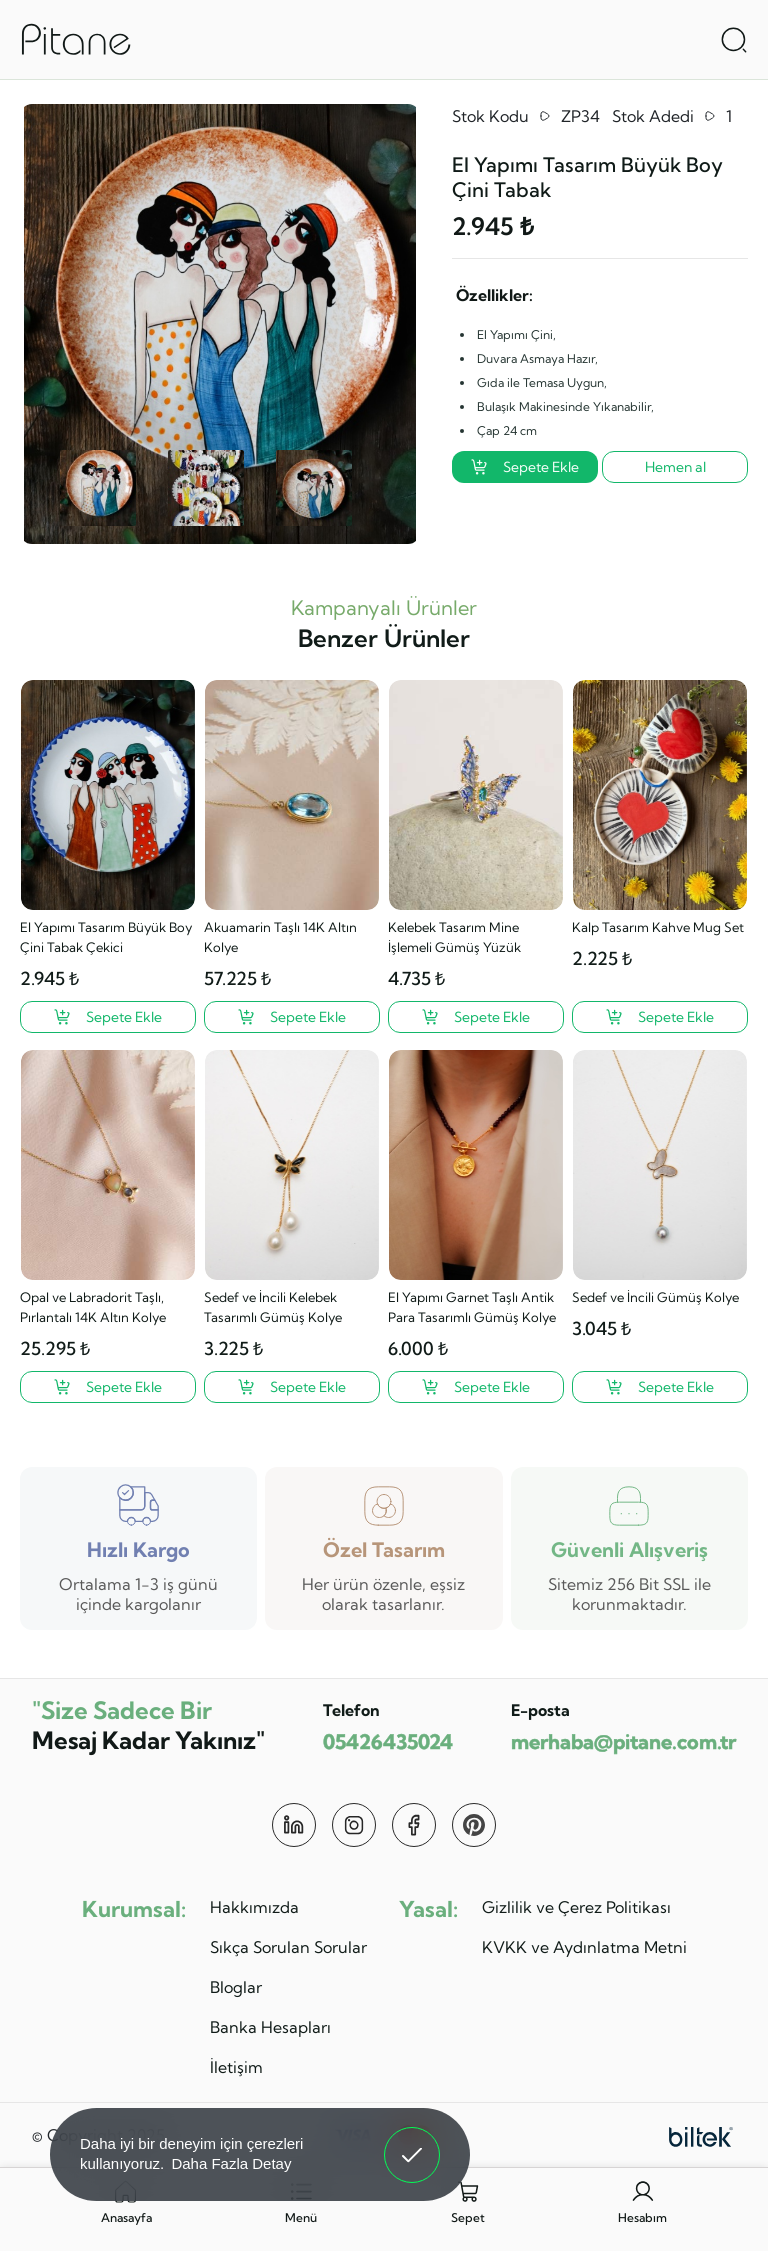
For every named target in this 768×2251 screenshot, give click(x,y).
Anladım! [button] (412, 2140)
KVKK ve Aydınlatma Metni (584, 1947)
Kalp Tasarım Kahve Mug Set (658, 927)
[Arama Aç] (734, 40)
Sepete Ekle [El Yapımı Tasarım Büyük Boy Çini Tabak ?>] (525, 467)
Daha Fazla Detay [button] (231, 2163)
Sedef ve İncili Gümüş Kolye (655, 1297)
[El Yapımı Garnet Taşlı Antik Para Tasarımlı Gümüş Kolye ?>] (476, 1387)
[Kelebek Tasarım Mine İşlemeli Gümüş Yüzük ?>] (476, 1017)
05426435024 (388, 1741)
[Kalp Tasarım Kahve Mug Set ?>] (660, 1017)
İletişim (236, 2067)
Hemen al (675, 467)
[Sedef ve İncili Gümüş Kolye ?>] (660, 1387)
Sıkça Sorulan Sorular (288, 1947)
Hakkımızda (254, 1907)
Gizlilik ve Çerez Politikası (576, 1907)
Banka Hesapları (270, 2027)
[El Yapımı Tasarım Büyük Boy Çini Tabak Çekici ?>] (108, 1017)
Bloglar (236, 1987)
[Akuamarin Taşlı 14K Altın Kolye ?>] (292, 1017)
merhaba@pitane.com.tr (623, 1741)
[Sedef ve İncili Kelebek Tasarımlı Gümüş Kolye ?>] (292, 1387)
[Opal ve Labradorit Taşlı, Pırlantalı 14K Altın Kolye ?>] (108, 1387)
